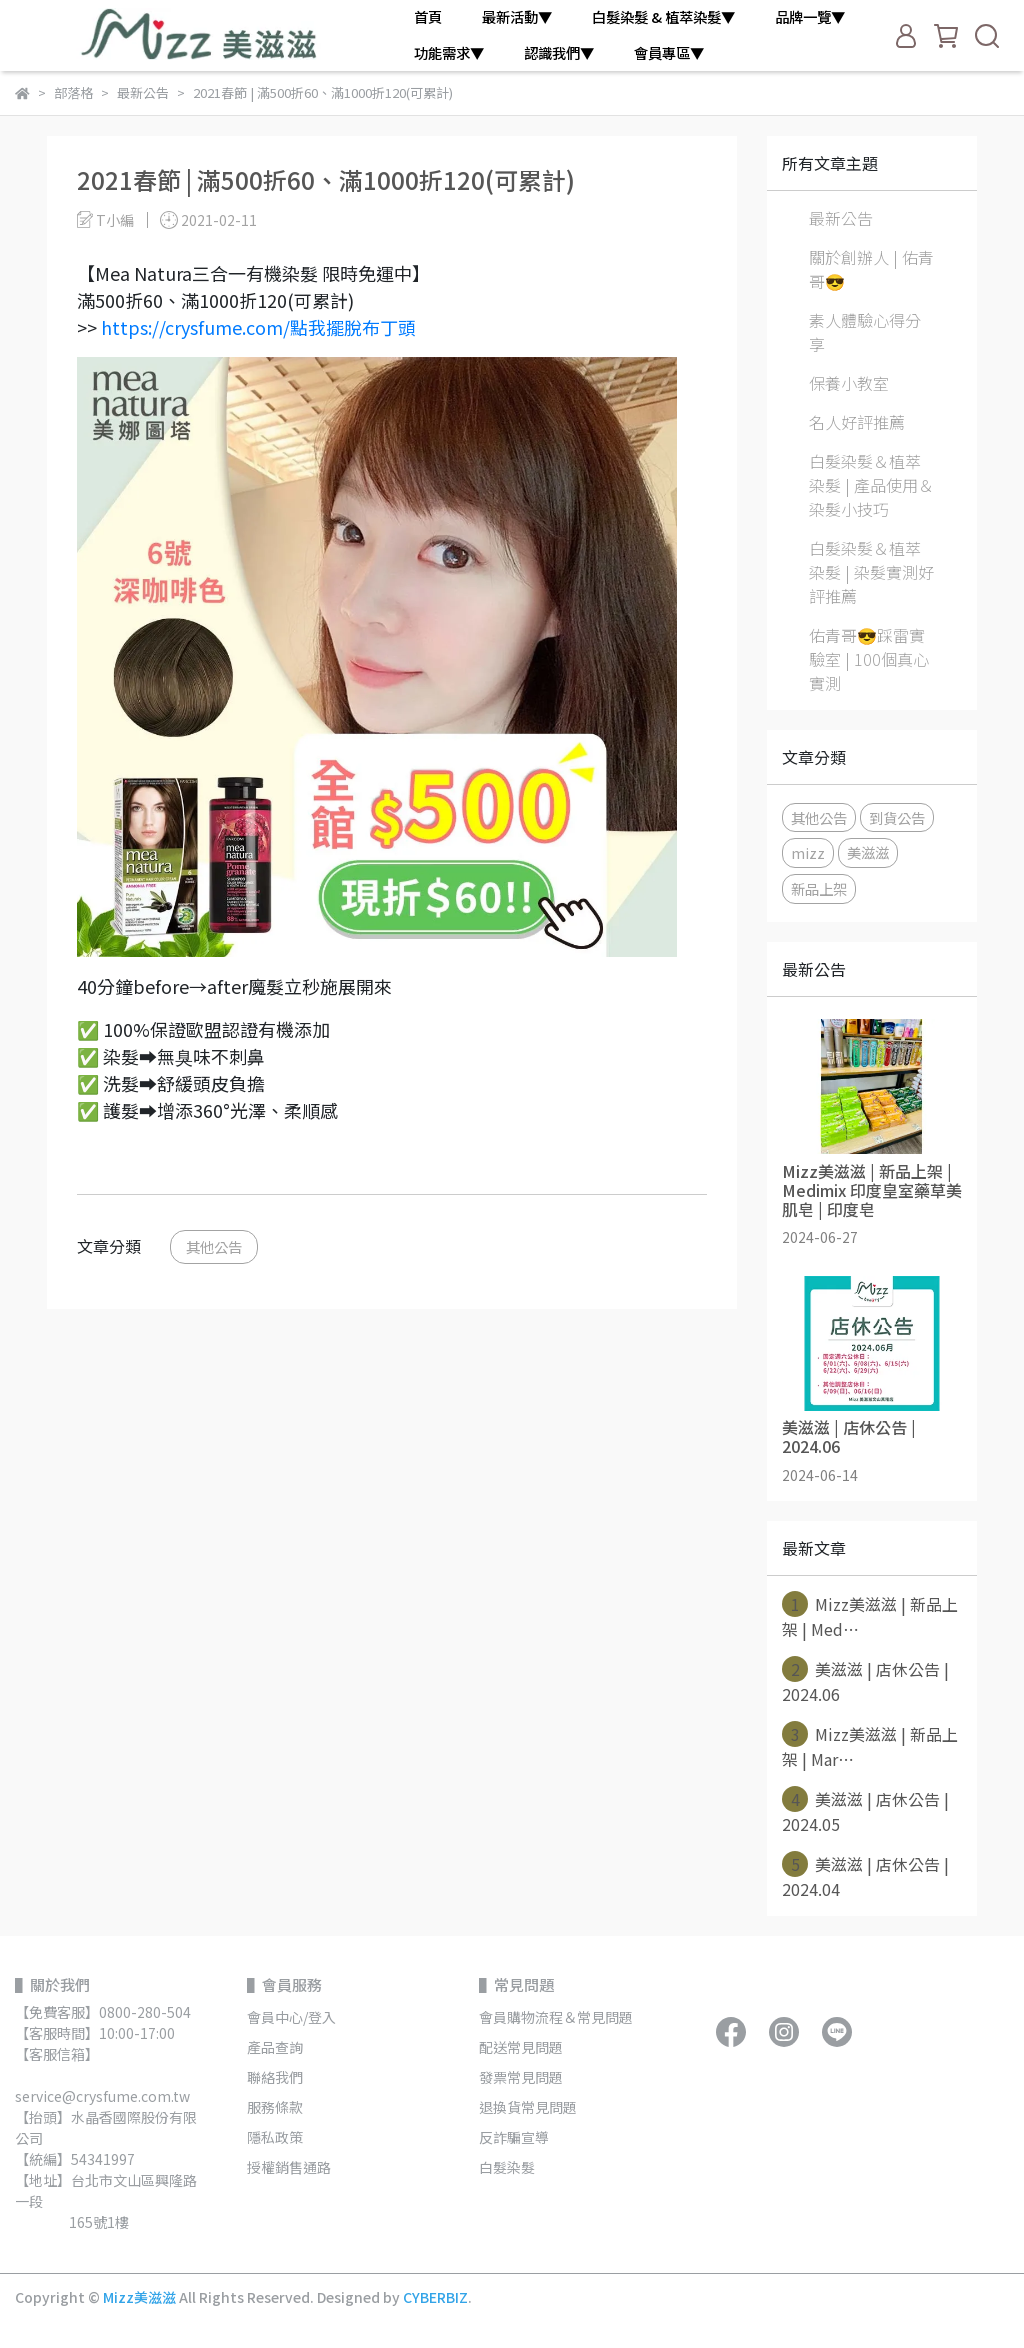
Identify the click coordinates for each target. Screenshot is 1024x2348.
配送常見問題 (521, 2047)
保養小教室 (849, 383)
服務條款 (275, 2107)
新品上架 (819, 888)
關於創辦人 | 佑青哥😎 (871, 269)
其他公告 (214, 1246)
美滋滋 (868, 852)
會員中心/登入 (291, 2017)
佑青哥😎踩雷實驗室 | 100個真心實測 (869, 659)
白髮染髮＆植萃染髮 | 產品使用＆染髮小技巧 (871, 485)
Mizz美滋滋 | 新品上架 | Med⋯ (870, 1616)
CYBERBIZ (435, 2297)
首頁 (428, 17)
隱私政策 (275, 2137)
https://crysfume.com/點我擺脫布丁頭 (258, 327)
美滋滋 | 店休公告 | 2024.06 (865, 1681)
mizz (808, 852)
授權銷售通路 (289, 2167)
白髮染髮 (507, 2167)
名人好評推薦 (857, 422)
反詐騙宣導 (514, 2137)
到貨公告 (897, 817)
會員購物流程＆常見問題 (556, 2017)
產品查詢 (275, 2047)
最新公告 (841, 218)
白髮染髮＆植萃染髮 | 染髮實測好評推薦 (871, 572)
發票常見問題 (522, 2077)
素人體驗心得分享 (865, 332)
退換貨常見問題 (528, 2107)
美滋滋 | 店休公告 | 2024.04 (865, 1876)
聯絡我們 (275, 2077)
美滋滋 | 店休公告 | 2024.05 (865, 1811)
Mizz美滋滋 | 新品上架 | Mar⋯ (870, 1746)
